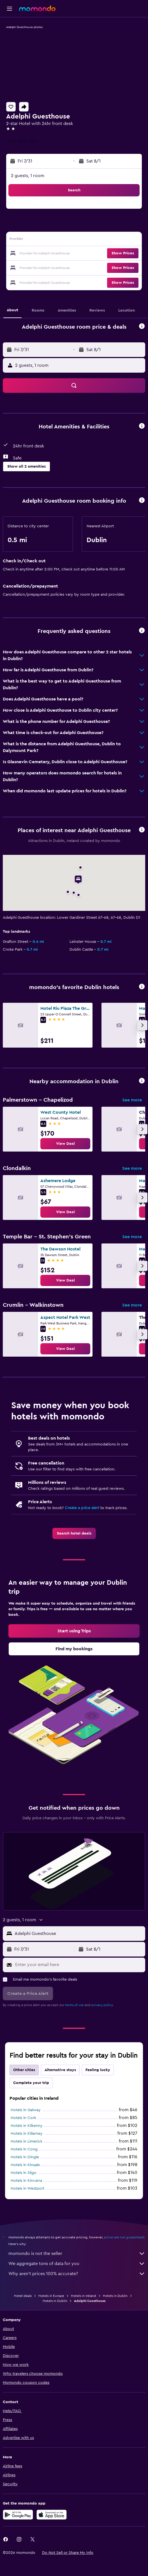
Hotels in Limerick (26, 2141)
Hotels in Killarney (27, 2134)
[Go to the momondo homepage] (37, 8)
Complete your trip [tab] (31, 2083)
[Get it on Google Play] (18, 2515)
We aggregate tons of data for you (76, 2263)
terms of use (74, 2005)
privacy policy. (102, 2005)
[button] (9, 9)
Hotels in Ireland (83, 2295)
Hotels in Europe (51, 2295)
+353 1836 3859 (22, 141)
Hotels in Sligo (23, 2173)
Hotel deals (23, 2295)
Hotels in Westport (27, 2188)
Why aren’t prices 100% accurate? (76, 2273)
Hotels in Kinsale (25, 2165)
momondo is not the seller (76, 2253)
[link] (65, 1143)
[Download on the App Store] (51, 2515)
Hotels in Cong (24, 2149)
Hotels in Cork (23, 2118)
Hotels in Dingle (25, 2157)
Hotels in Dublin (115, 2295)
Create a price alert (82, 1508)
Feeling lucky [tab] (97, 2070)
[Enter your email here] (79, 1965)
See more (132, 1100)
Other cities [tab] (24, 2070)
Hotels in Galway (26, 2110)
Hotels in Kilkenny (27, 2126)
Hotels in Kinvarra (26, 2181)
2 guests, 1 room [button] (27, 175)
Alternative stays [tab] (60, 2070)
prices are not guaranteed (124, 2237)
